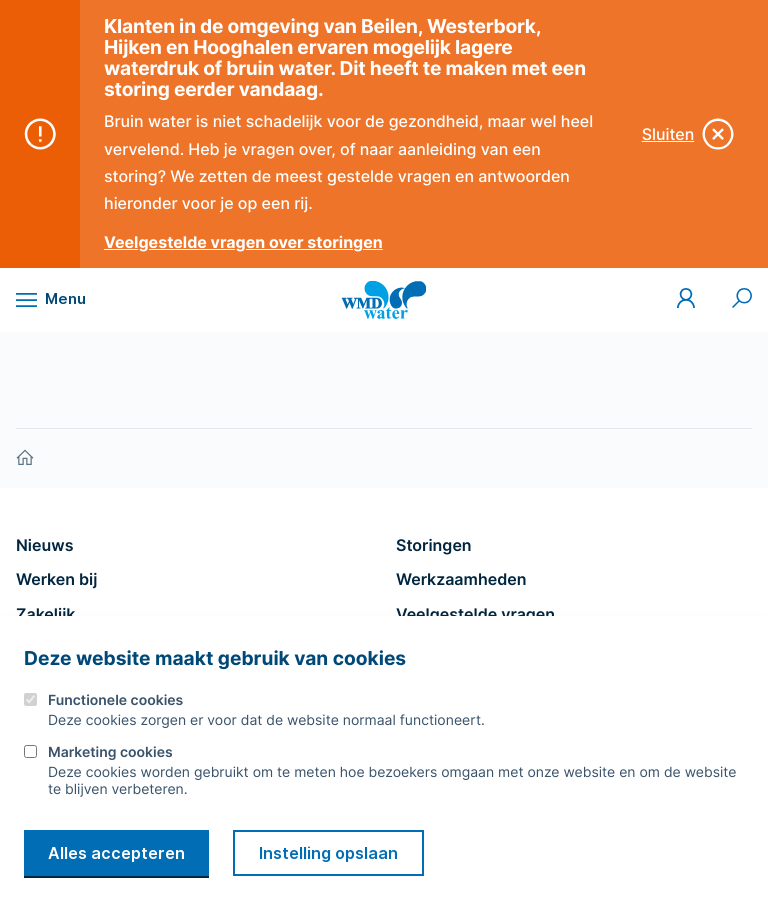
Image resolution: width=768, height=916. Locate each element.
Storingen (434, 545)
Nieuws (44, 545)
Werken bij (56, 579)
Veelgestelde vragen (475, 614)
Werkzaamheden (461, 579)
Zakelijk (45, 614)
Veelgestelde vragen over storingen (243, 242)
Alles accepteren (116, 853)
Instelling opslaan (328, 853)
